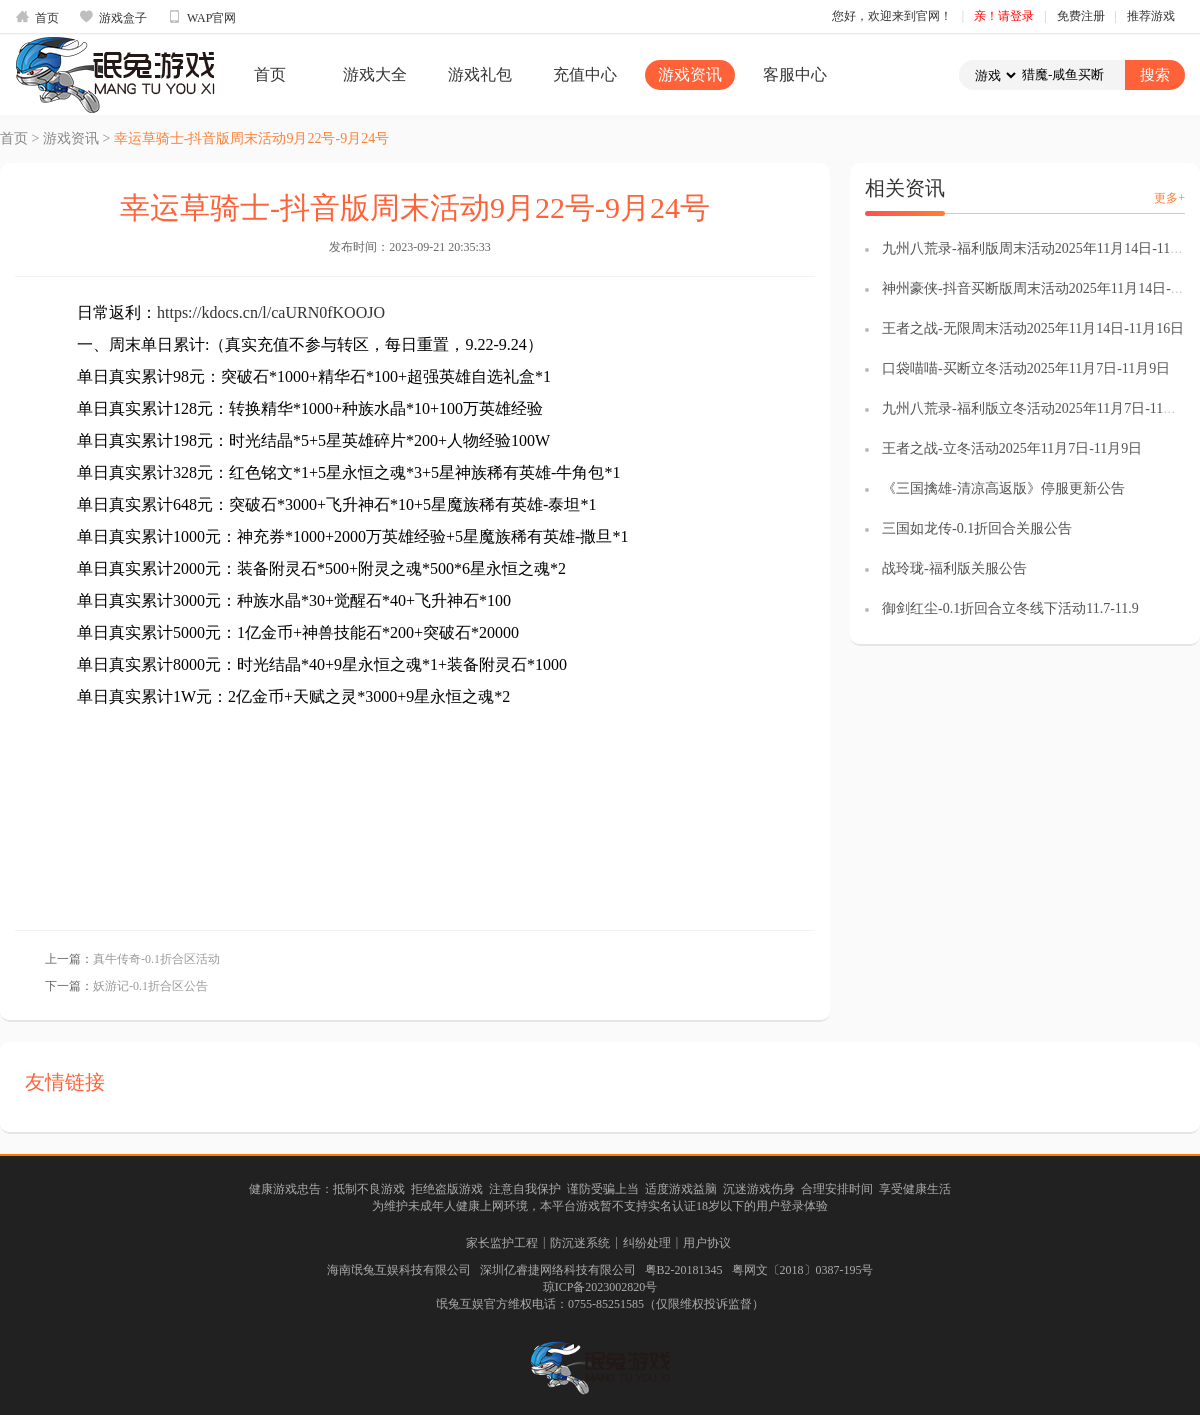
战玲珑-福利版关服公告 (954, 568)
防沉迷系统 (580, 1243)
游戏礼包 (480, 74)
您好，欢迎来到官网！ (892, 16)
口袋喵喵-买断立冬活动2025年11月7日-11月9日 (1026, 368)
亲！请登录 (1004, 16)
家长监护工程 (502, 1243)
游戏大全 (375, 74)
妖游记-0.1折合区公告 (150, 986)
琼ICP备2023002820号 (600, 1287)
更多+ (1169, 198)
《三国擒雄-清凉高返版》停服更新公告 (1003, 488)
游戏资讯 (690, 74)
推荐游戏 (1151, 16)
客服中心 (795, 74)
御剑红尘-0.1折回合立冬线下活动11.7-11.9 (1010, 608)
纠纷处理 (647, 1243)
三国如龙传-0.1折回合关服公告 (977, 528)
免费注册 (1081, 16)
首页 (37, 17)
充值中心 (585, 74)
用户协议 (707, 1243)
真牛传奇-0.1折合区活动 (156, 959)
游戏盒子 (113, 17)
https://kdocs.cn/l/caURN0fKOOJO (271, 312)
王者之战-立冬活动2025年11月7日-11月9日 (1012, 448)
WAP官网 (201, 17)
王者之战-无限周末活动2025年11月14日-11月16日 (1033, 328)
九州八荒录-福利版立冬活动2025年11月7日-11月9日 (1040, 408)
